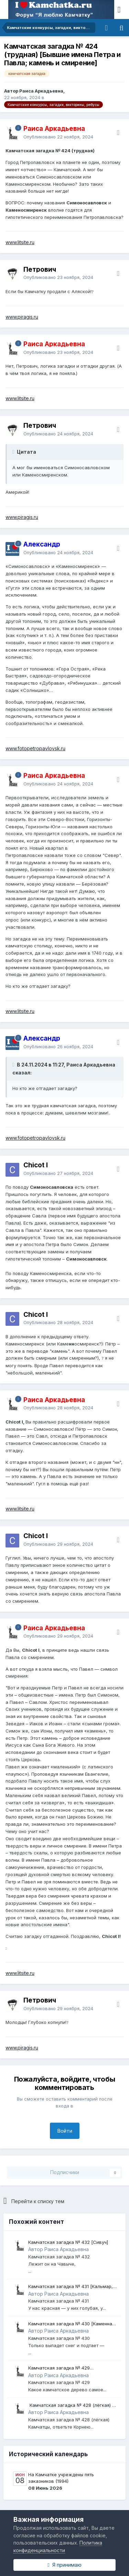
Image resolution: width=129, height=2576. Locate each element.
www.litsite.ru (20, 242)
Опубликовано (58, 136)
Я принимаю (64, 2564)
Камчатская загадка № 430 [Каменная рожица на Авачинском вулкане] (71, 2324)
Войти (64, 2131)
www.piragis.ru (22, 317)
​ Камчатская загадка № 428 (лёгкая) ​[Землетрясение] (70, 2405)
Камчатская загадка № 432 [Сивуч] (68, 2242)
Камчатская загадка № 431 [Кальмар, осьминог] (70, 2287)
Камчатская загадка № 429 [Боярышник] (59, 2368)
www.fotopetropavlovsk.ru (35, 748)
